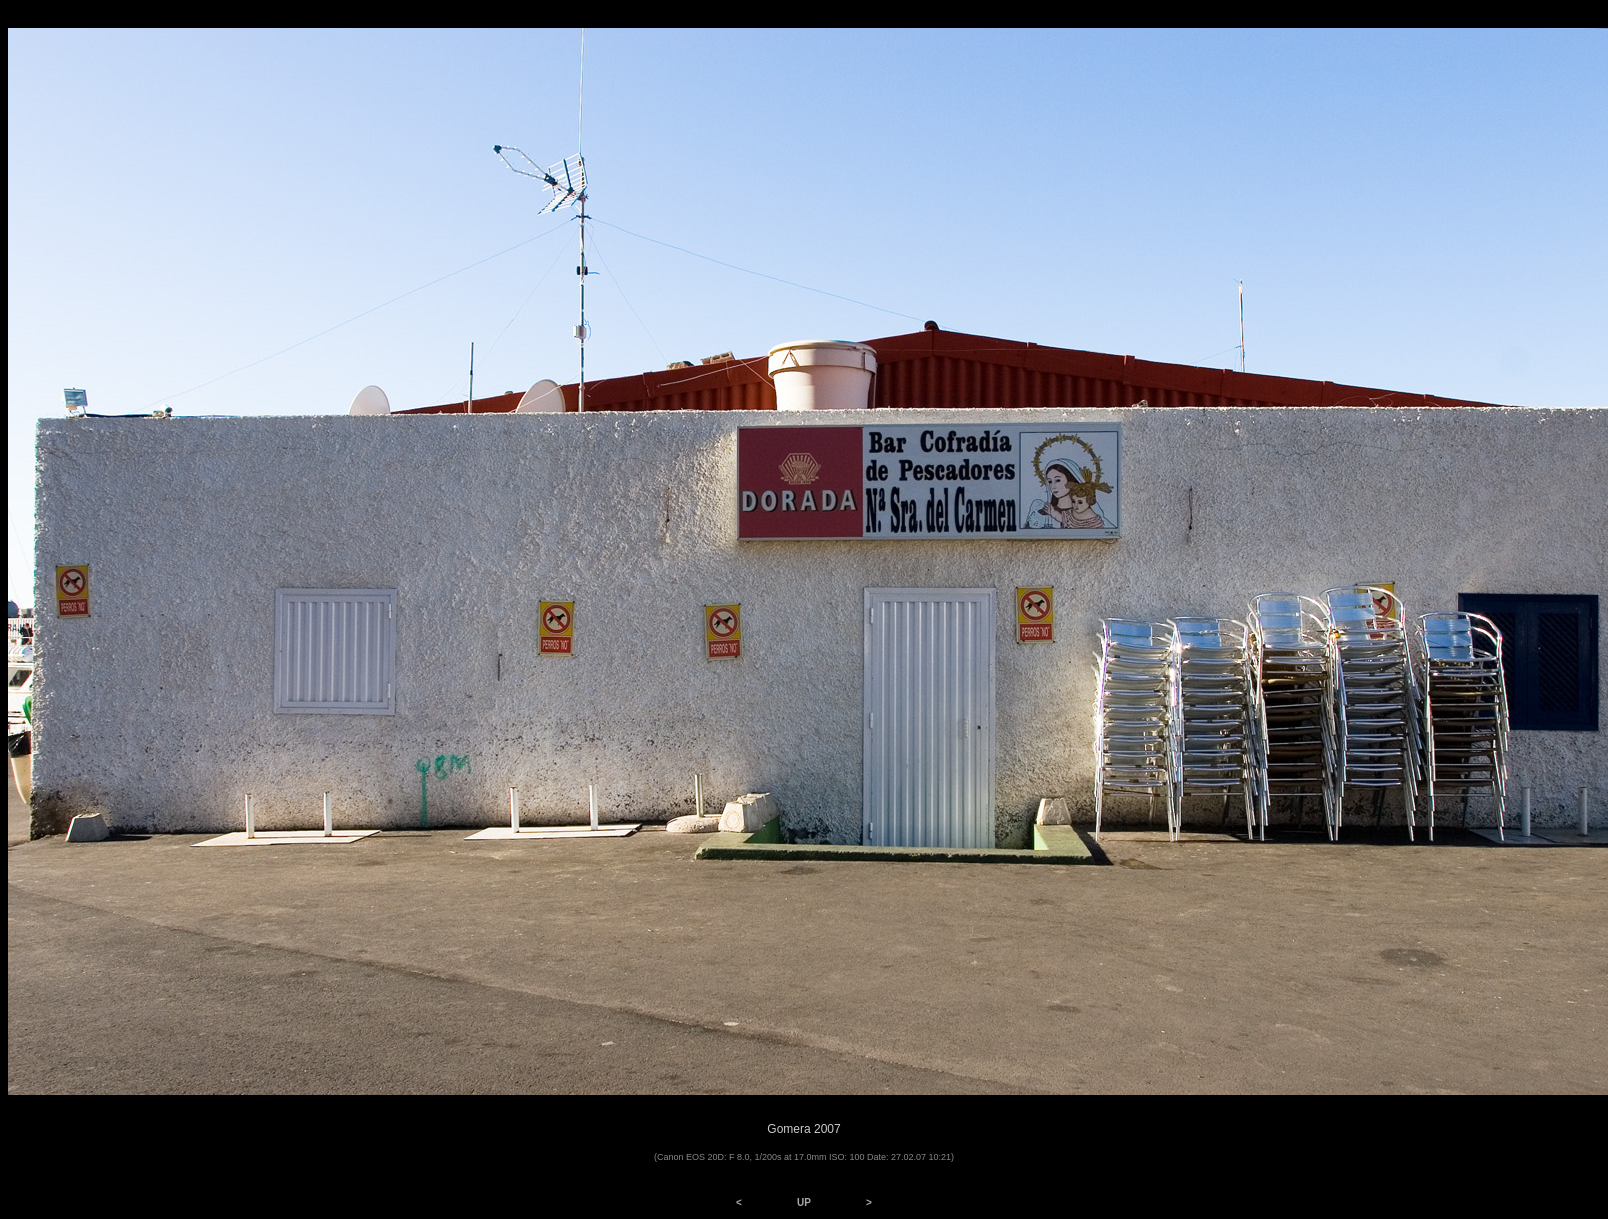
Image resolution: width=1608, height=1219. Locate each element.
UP (804, 1202)
